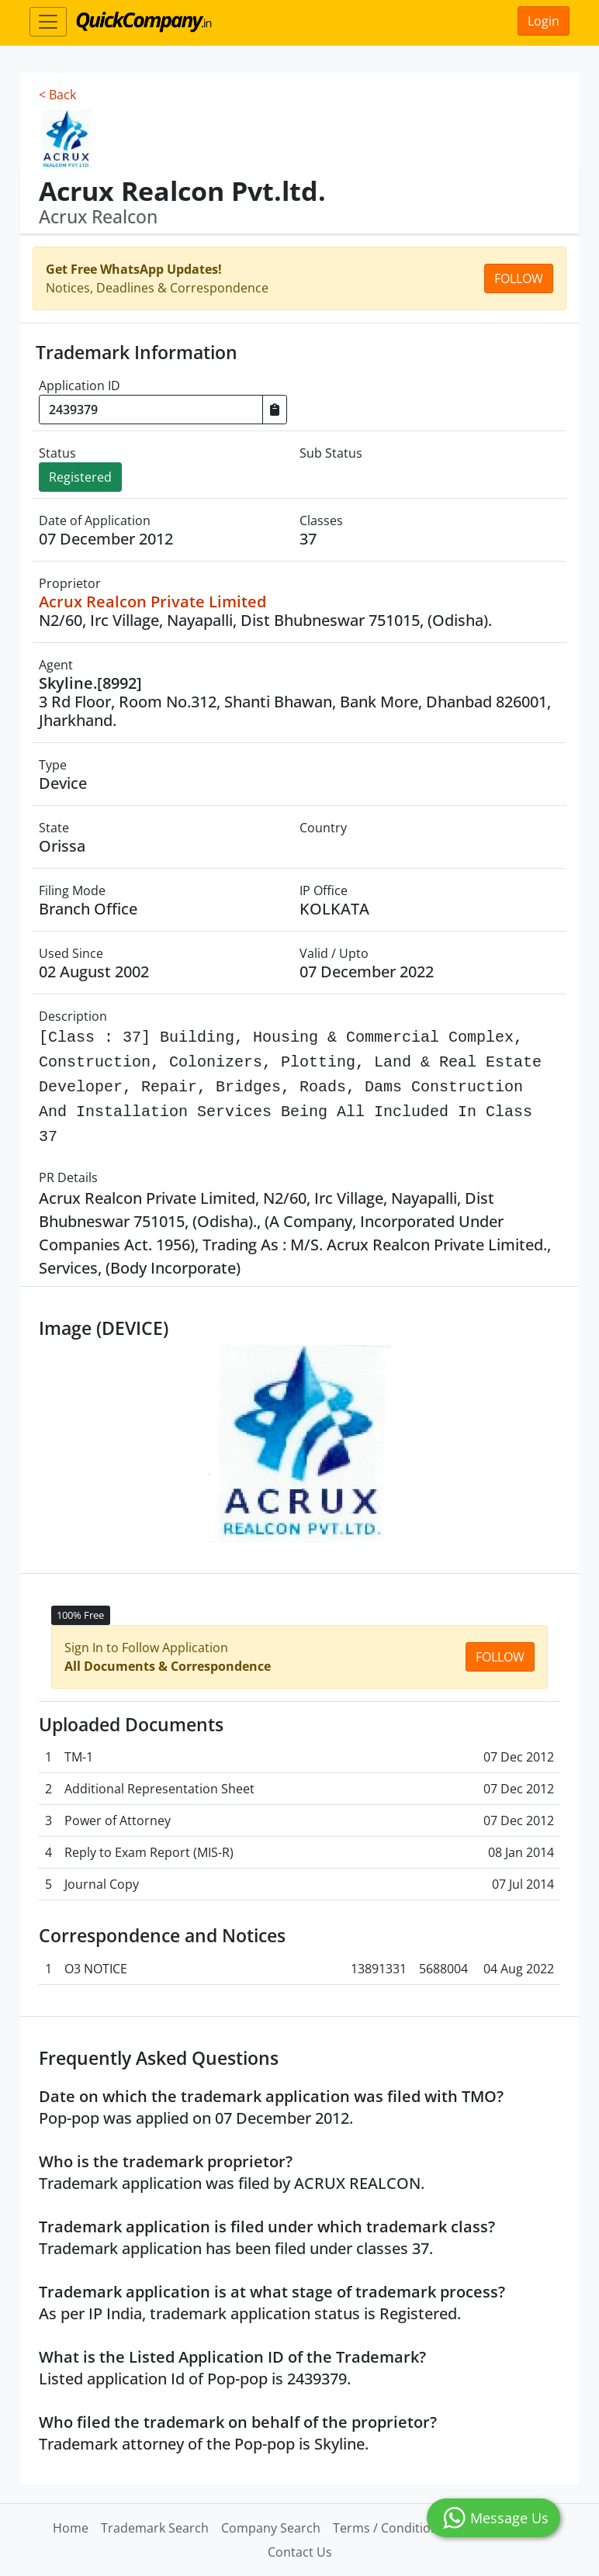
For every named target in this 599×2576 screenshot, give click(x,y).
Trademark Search (155, 2527)
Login (543, 20)
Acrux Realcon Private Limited (152, 601)
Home (70, 2527)
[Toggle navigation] (48, 21)
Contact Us (300, 2551)
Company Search (270, 2527)
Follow (518, 278)
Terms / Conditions (389, 2527)
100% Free (80, 1615)
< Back (57, 94)
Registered (80, 477)
